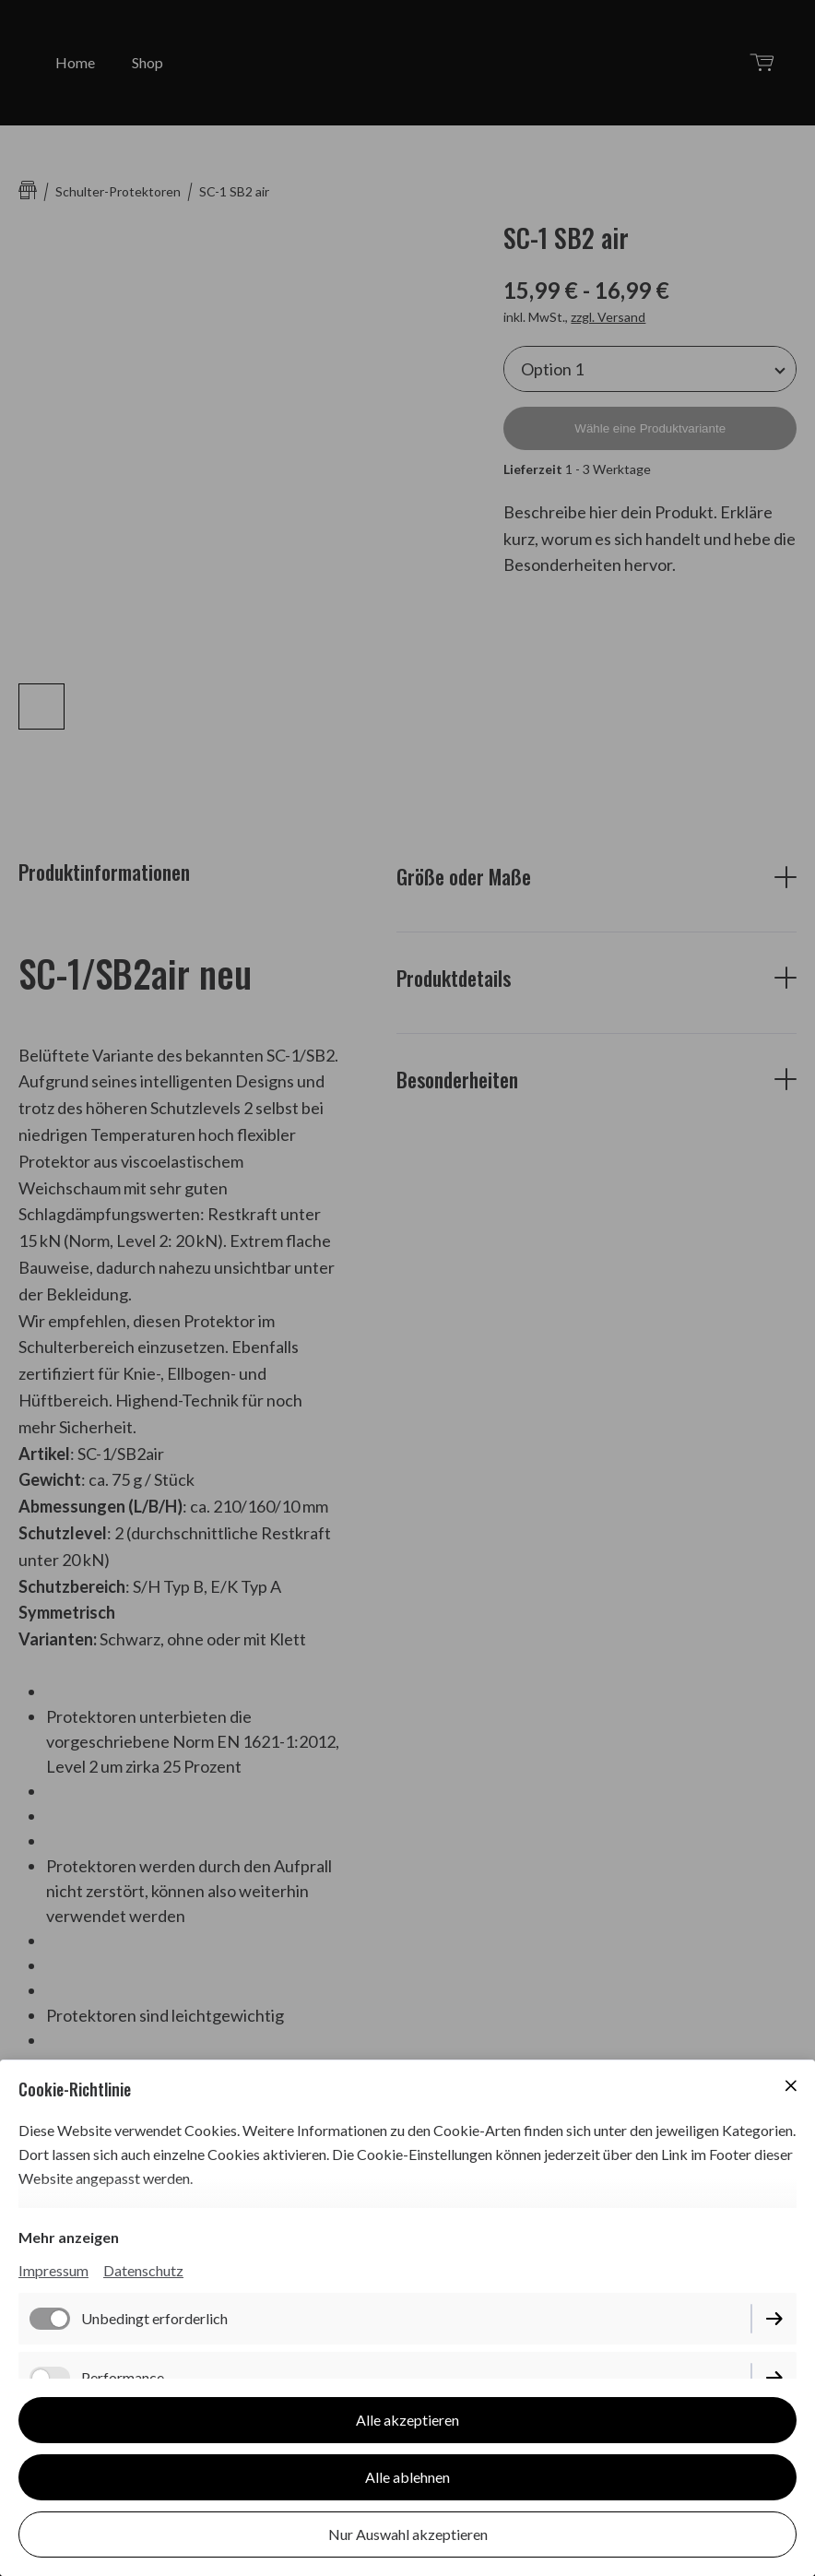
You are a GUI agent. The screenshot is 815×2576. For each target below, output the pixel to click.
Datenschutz (143, 2270)
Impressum (53, 2270)
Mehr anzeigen (68, 2237)
